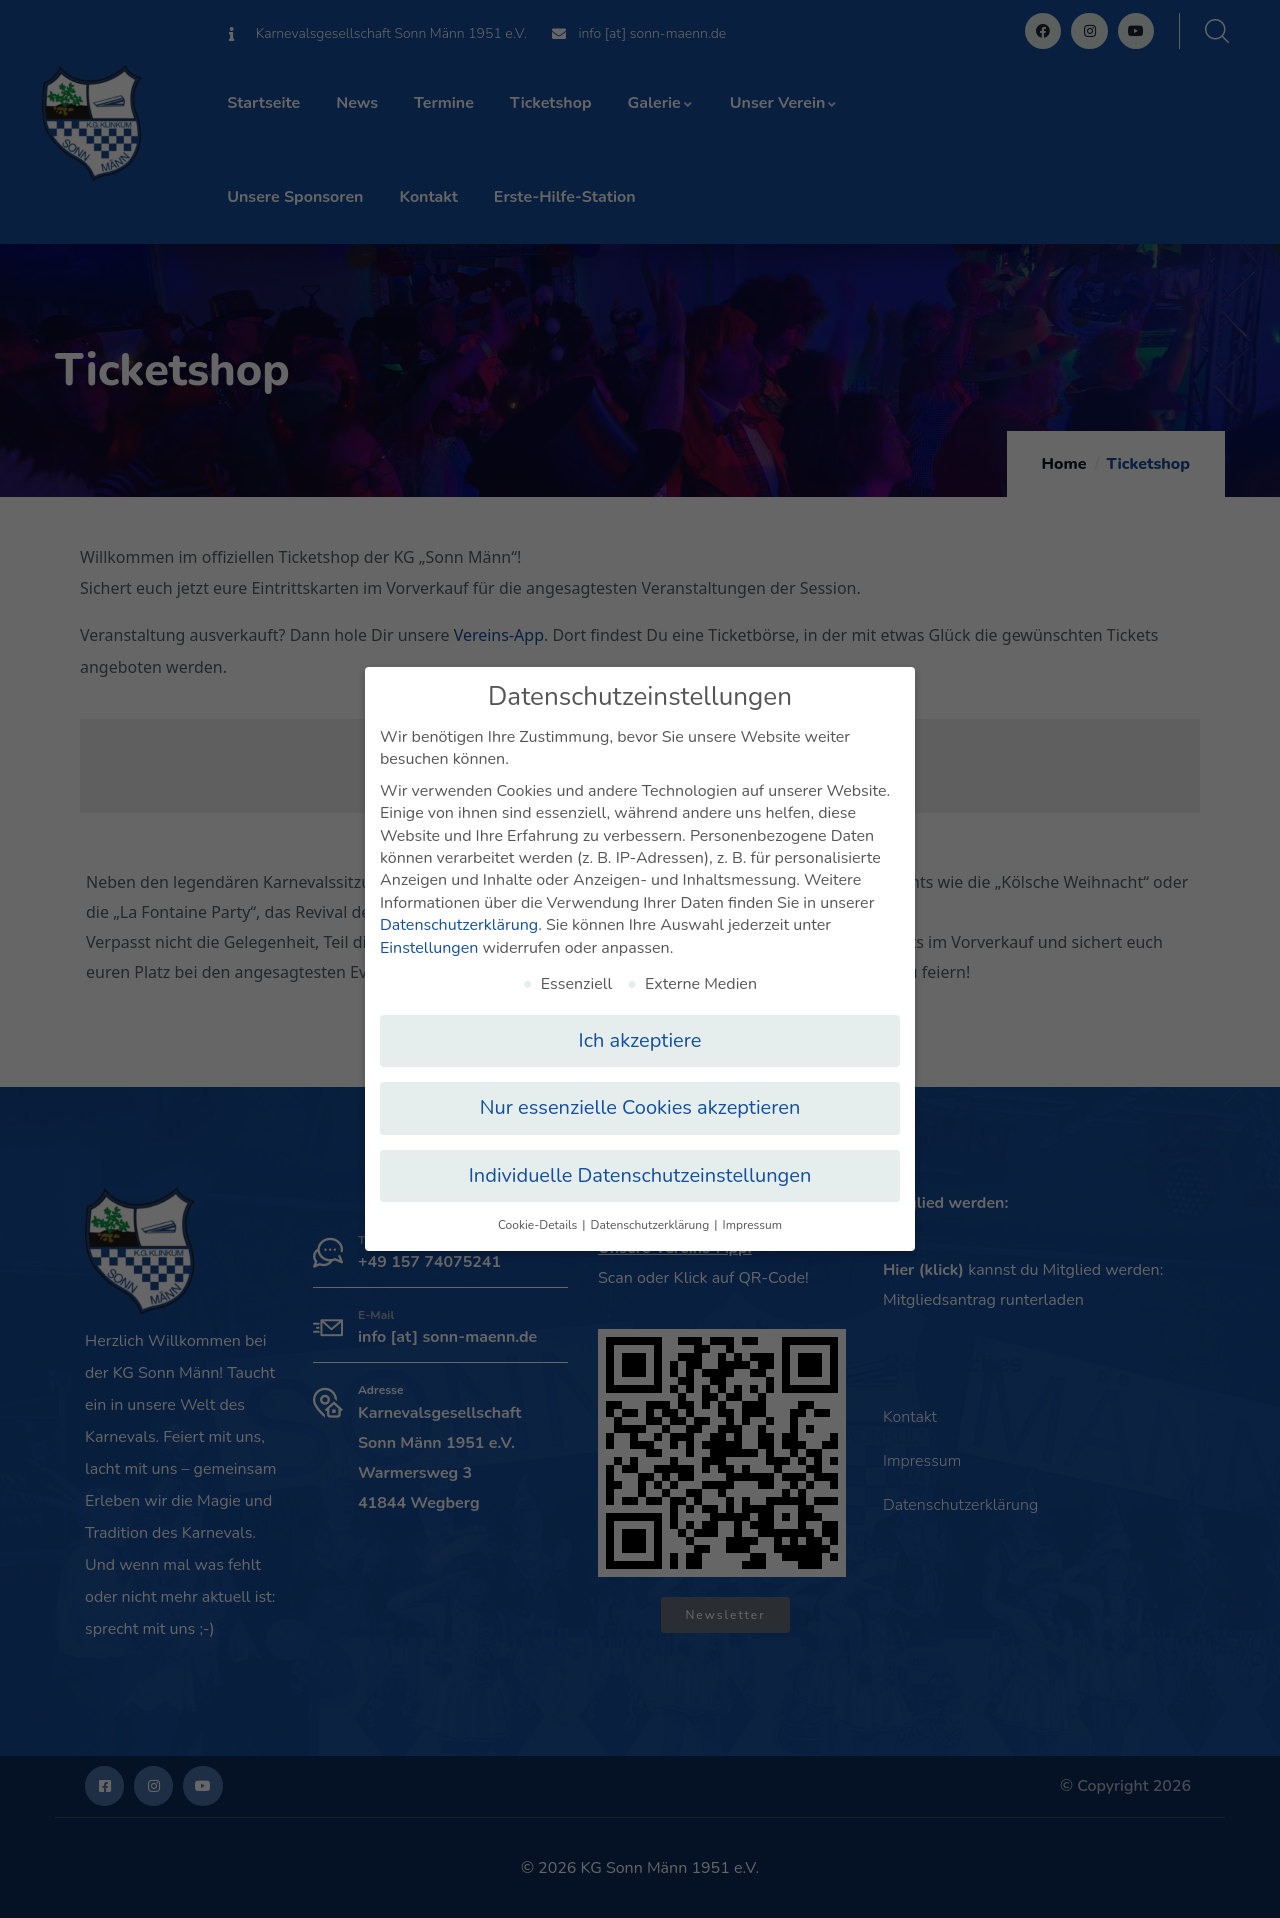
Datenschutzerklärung (459, 917)
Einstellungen (429, 940)
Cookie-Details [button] (539, 1217)
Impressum (753, 1217)
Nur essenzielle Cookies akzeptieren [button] (640, 1100)
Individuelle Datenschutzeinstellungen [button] (640, 1167)
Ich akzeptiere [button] (640, 1032)
